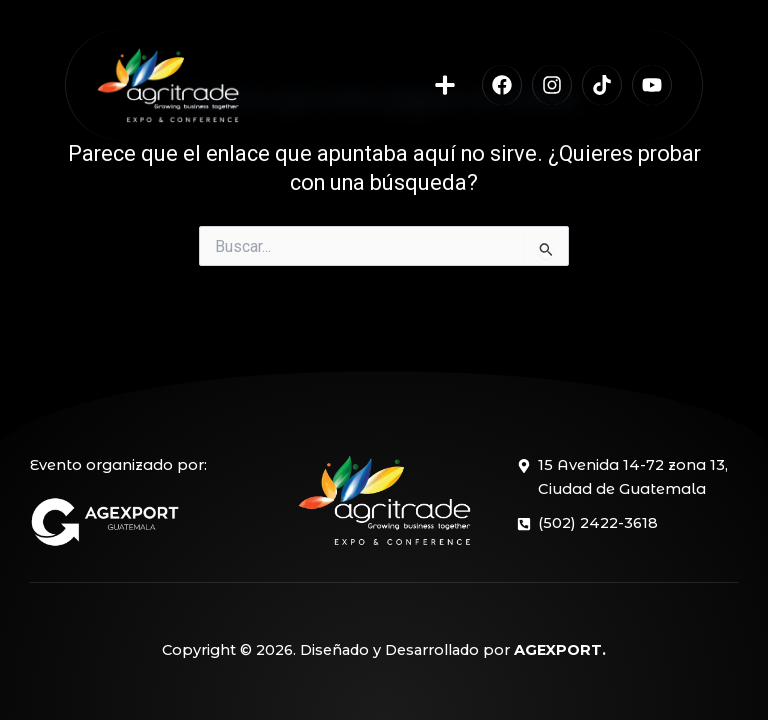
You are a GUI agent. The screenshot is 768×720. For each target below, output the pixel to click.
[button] (445, 85)
